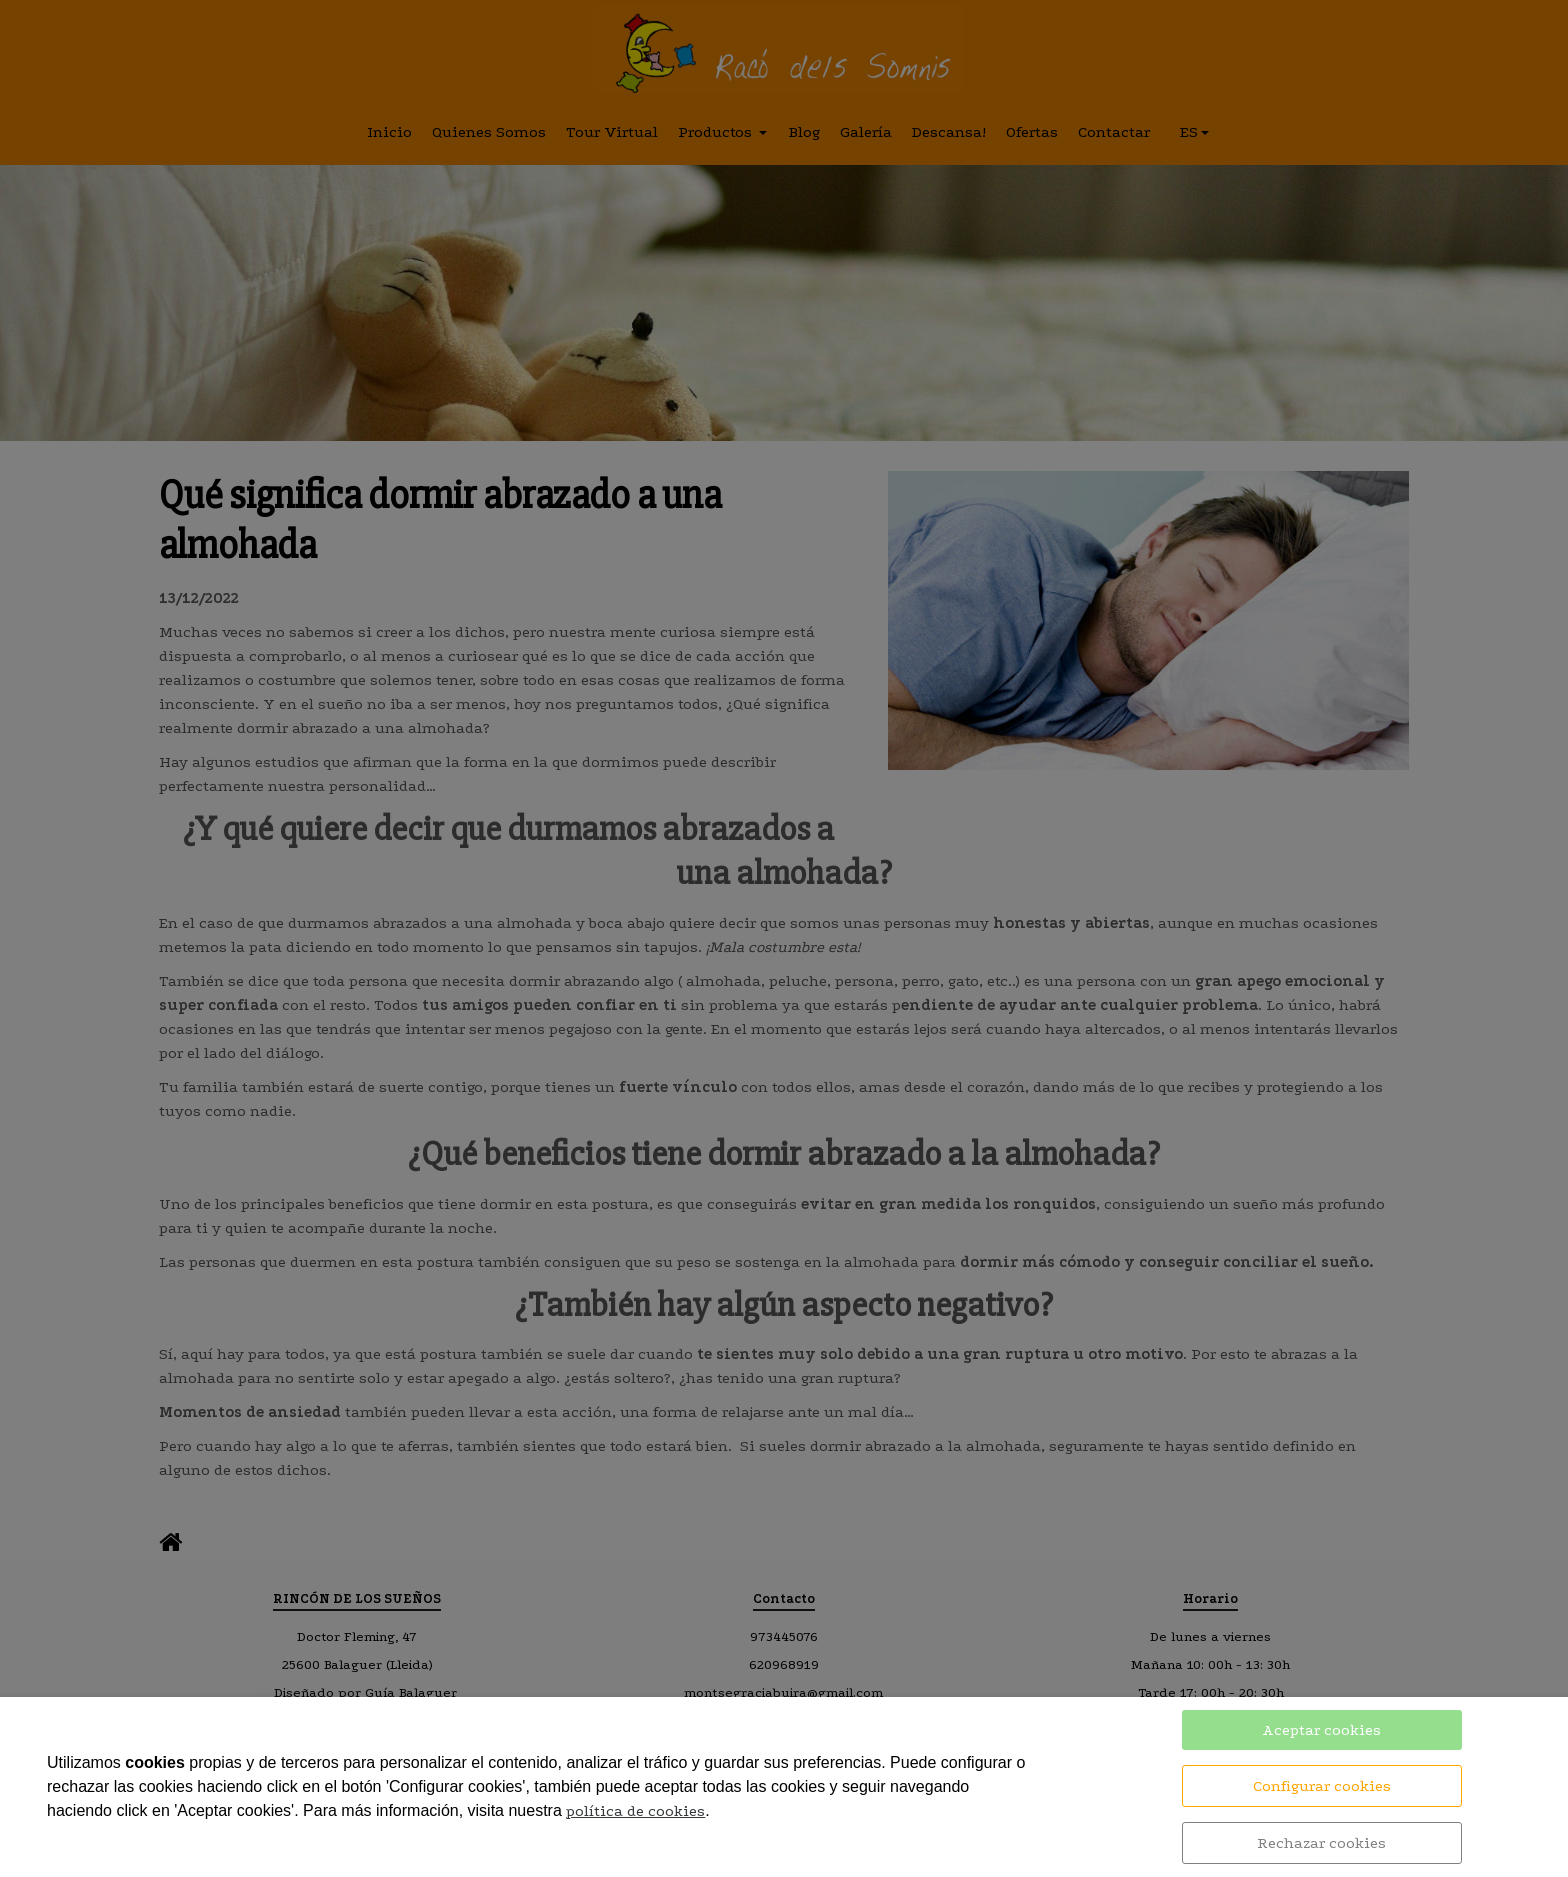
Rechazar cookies (1321, 1843)
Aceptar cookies (1321, 1730)
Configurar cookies (1322, 1786)
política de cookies (635, 1811)
